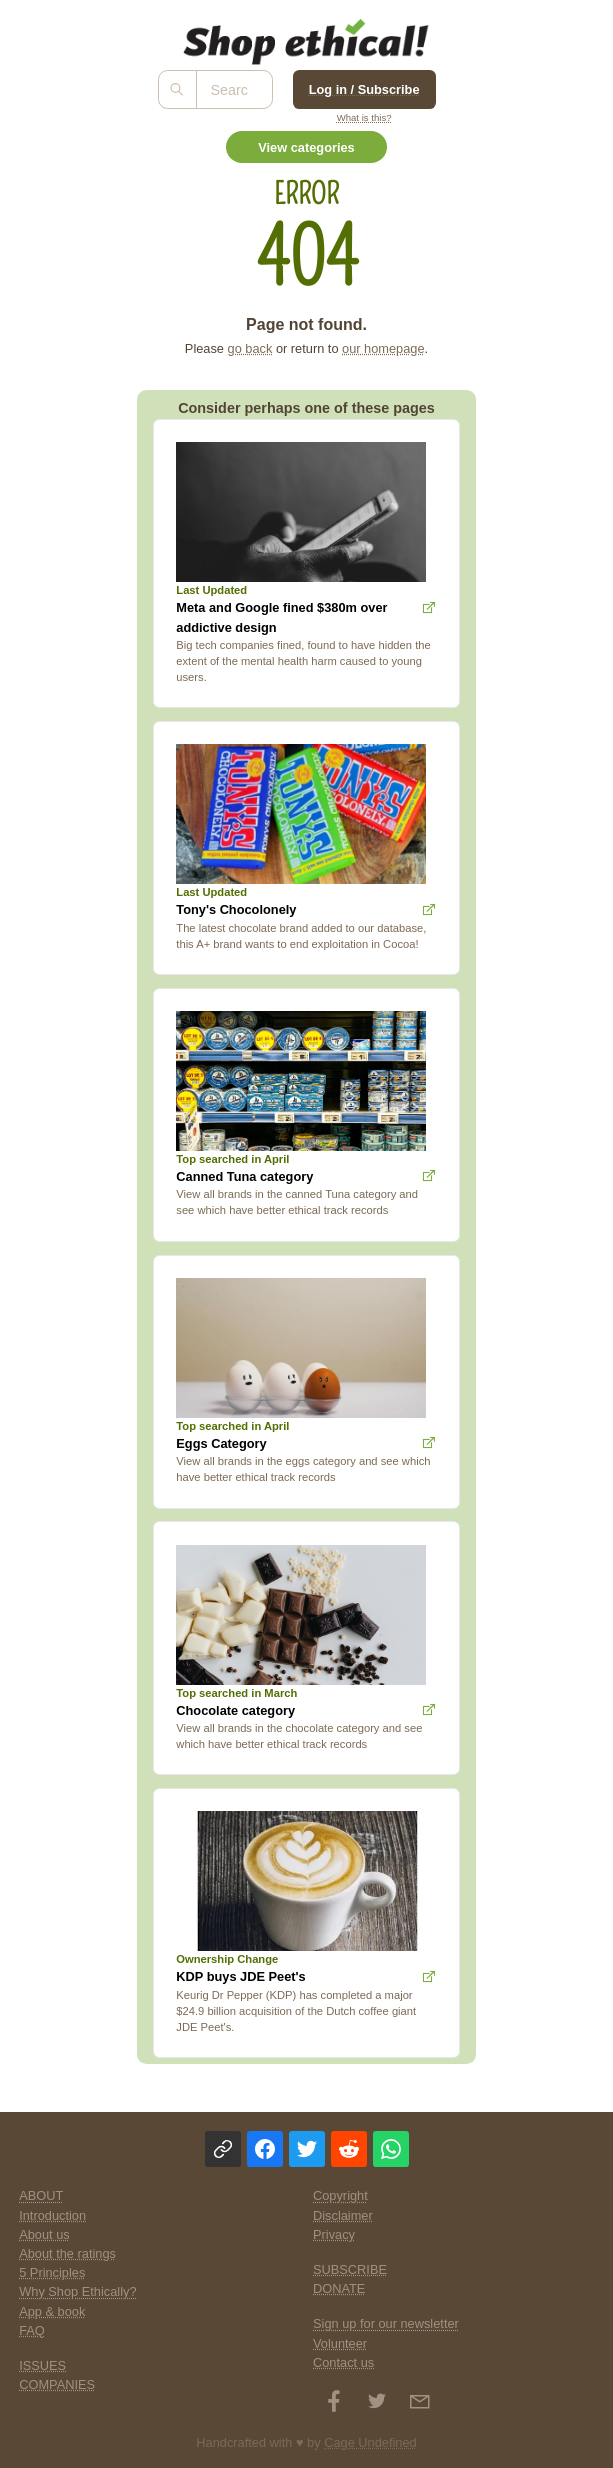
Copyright (340, 2195)
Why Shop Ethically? (77, 2291)
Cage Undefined (370, 2442)
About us (44, 2234)
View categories (306, 147)
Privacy (334, 2234)
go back (250, 348)
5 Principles (52, 2272)
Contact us (343, 2362)
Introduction (52, 2215)
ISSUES (42, 2365)
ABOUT (41, 2195)
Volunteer (340, 2343)
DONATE (339, 2288)
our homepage (383, 348)
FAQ (32, 2330)
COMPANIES (57, 2384)
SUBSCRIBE (350, 2269)
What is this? (364, 117)
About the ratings (67, 2253)
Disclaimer (343, 2215)
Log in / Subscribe (364, 89)
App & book (52, 2311)
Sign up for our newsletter (386, 2323)
